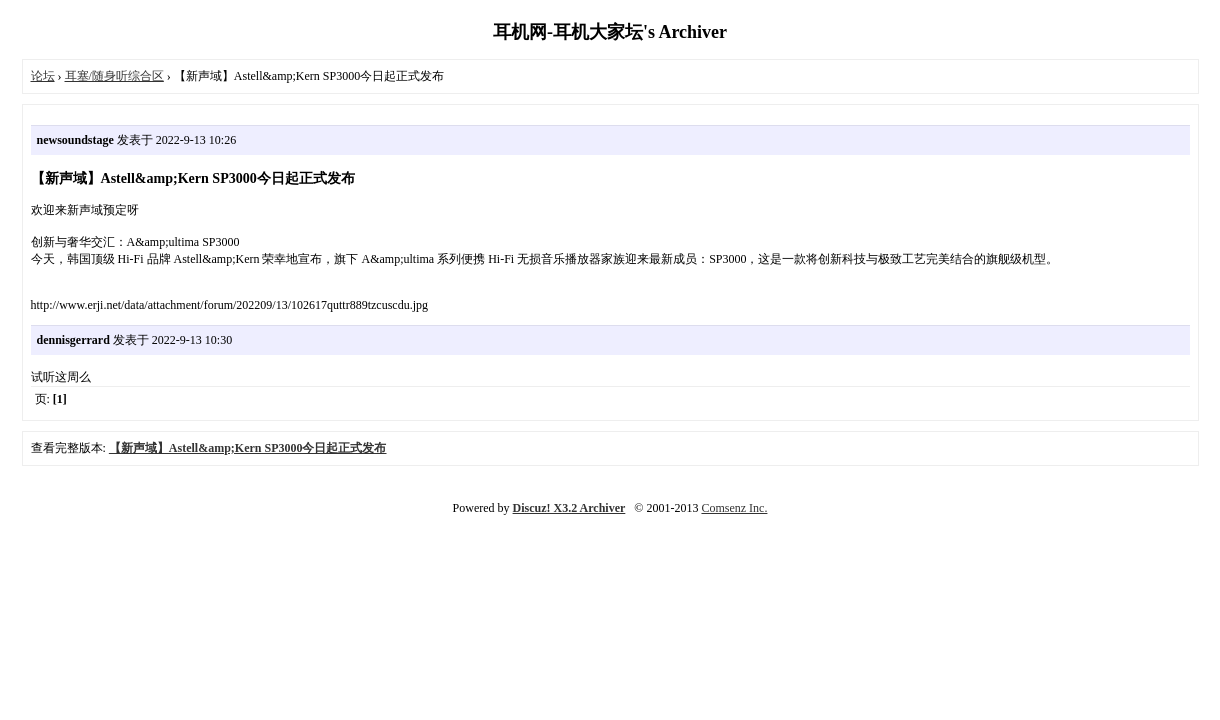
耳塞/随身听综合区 (114, 76)
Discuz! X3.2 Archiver (569, 508)
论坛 (43, 76)
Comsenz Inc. (734, 508)
